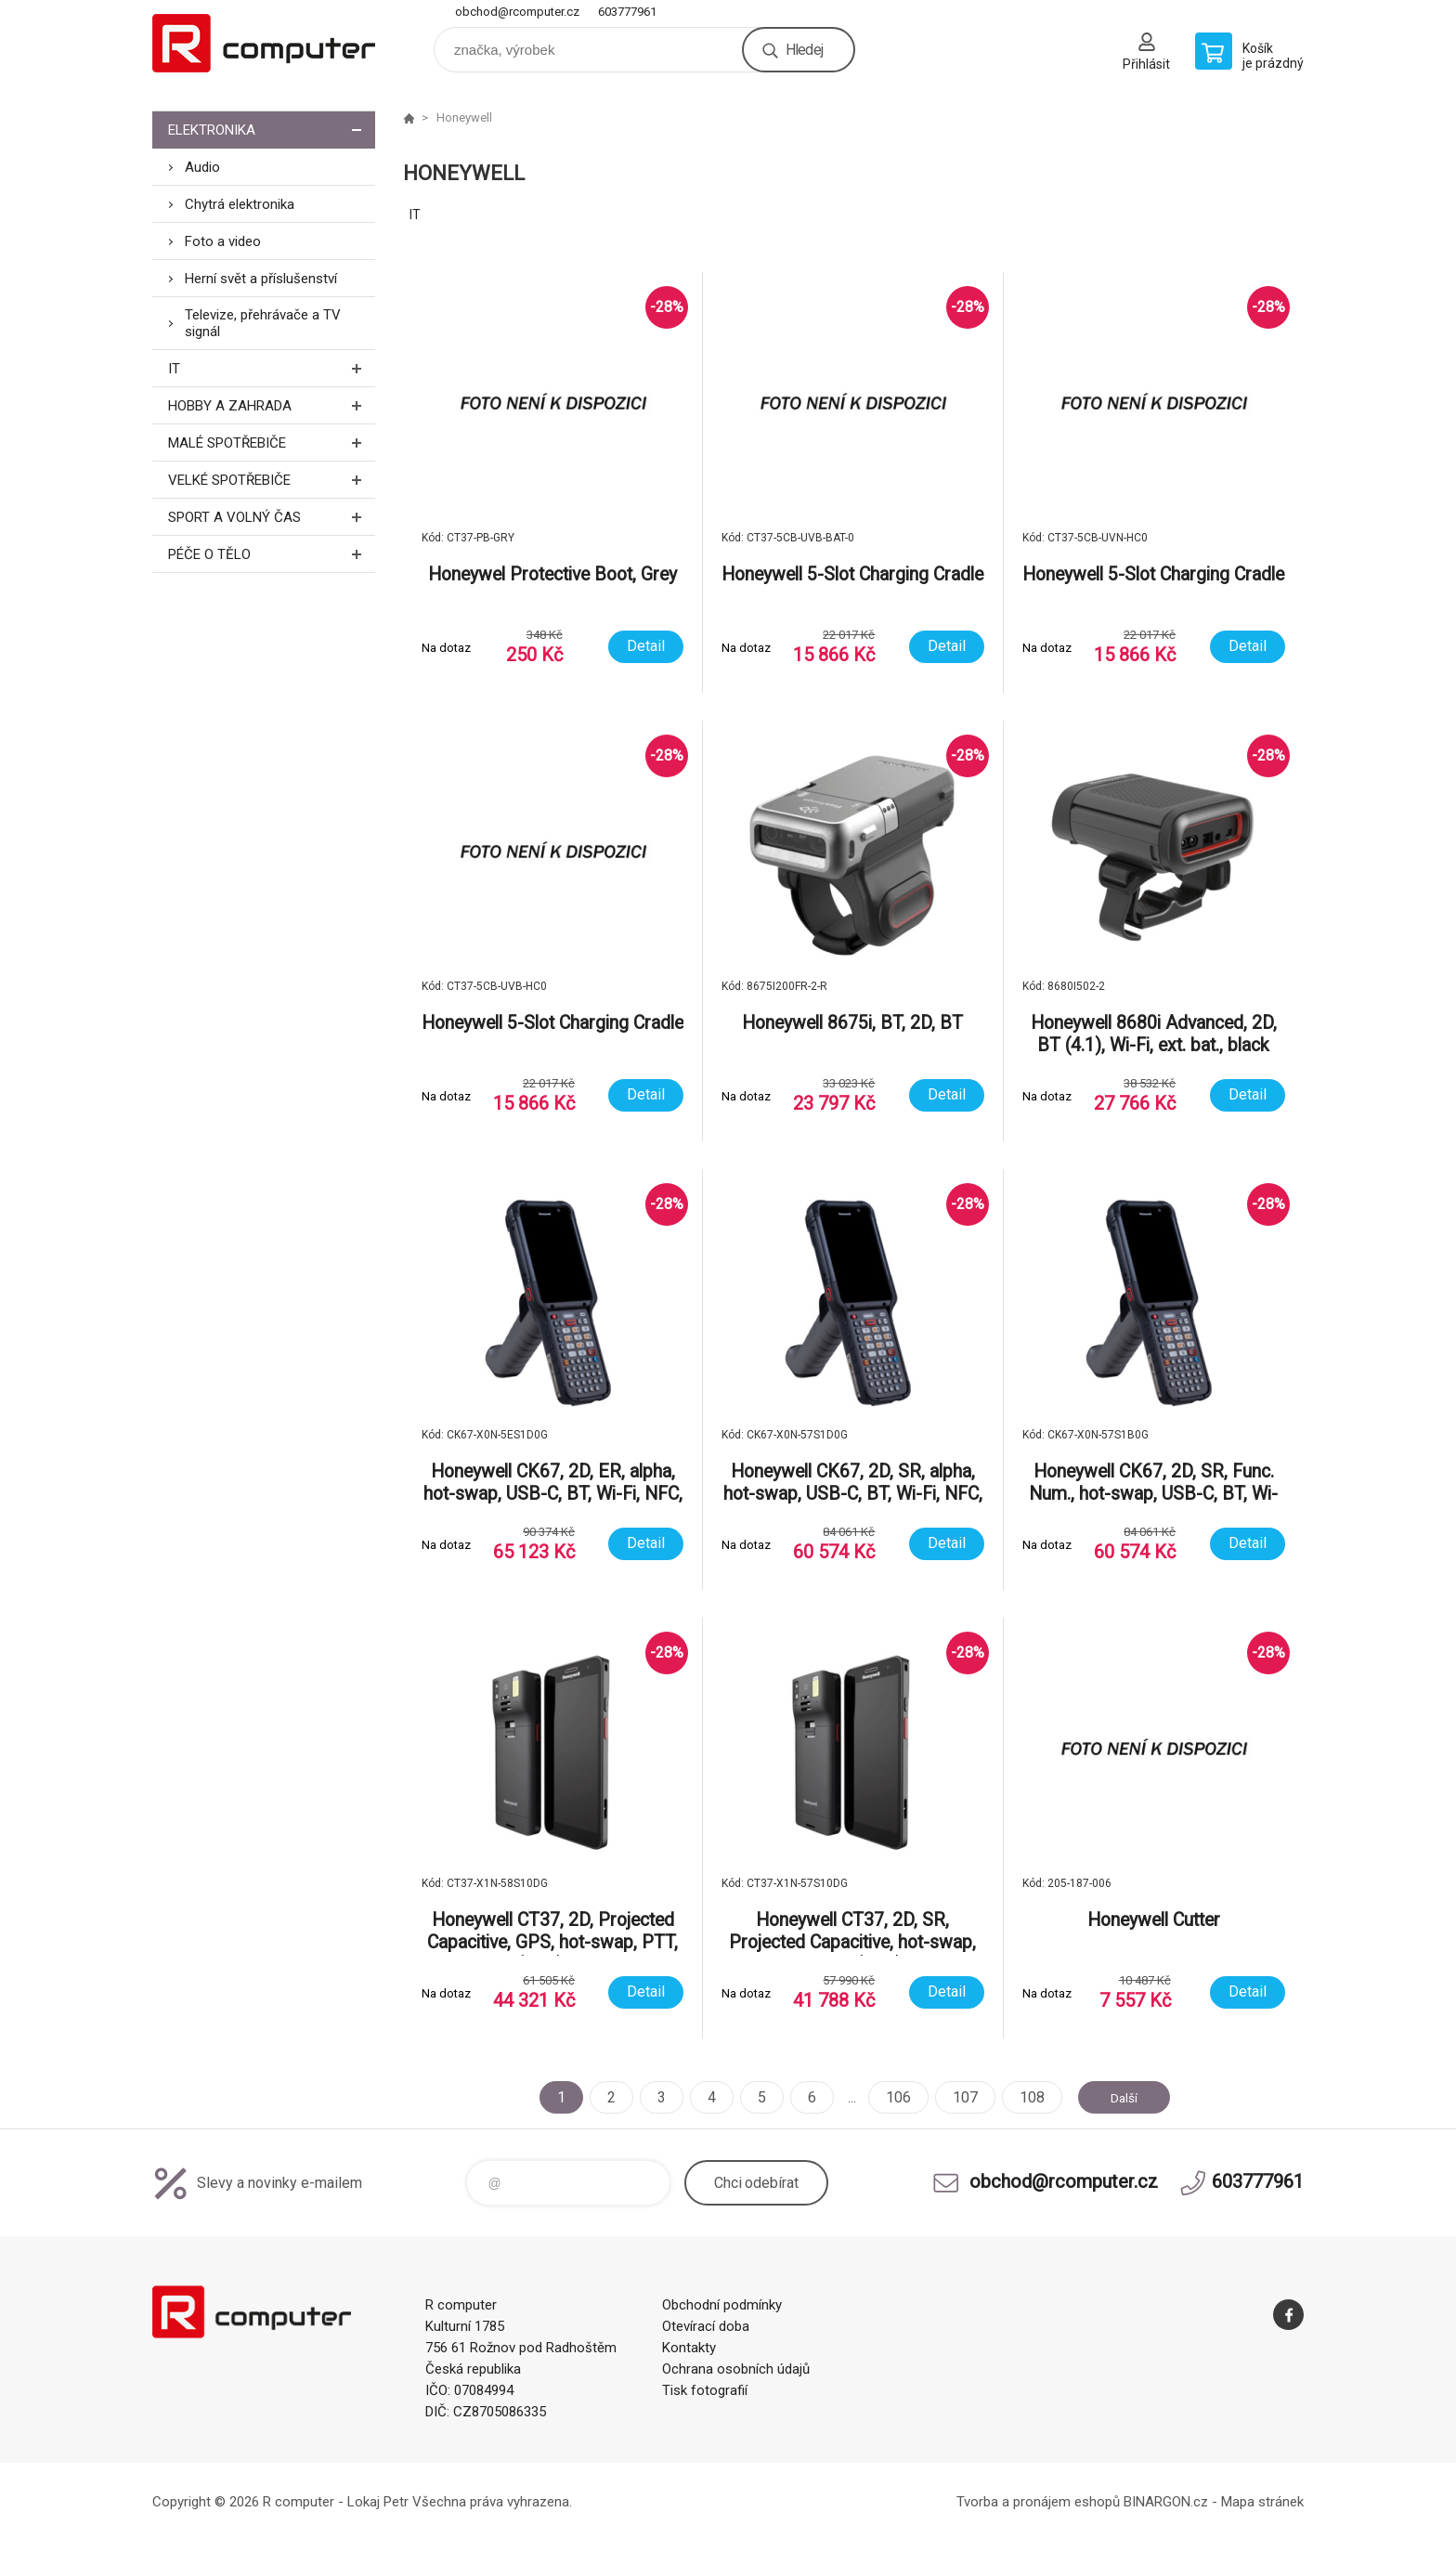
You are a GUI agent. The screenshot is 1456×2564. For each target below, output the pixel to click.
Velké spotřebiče (271, 480)
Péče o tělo (271, 554)
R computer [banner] (263, 43)
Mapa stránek (1262, 2501)
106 (889, 2097)
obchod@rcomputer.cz (517, 12)
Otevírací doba (705, 2326)
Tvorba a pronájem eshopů (1038, 2501)
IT (271, 368)
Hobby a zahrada (271, 405)
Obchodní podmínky (722, 2305)
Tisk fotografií (705, 2390)
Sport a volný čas (271, 517)
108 (1022, 2097)
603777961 (627, 12)
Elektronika (271, 129)
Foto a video (223, 241)
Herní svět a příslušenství (261, 278)
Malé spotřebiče (271, 442)
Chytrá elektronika (239, 204)
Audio (202, 167)
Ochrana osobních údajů (736, 2369)
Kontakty (689, 2347)
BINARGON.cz (1166, 2501)
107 (955, 2097)
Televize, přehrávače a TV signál (263, 323)
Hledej (804, 50)
